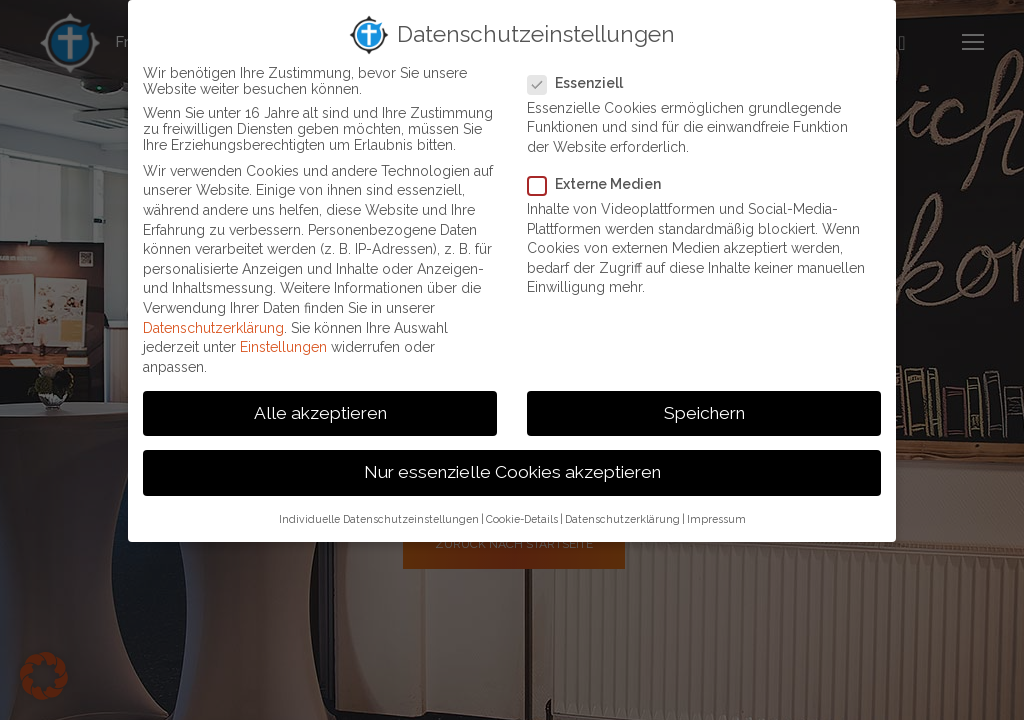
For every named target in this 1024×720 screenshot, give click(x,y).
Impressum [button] (716, 519)
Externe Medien (602, 184)
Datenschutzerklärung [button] (622, 519)
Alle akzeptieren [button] (320, 413)
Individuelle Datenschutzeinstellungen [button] (379, 519)
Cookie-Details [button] (522, 519)
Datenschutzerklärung (213, 328)
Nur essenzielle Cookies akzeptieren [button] (512, 472)
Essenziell (583, 83)
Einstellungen (283, 347)
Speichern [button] (704, 413)
